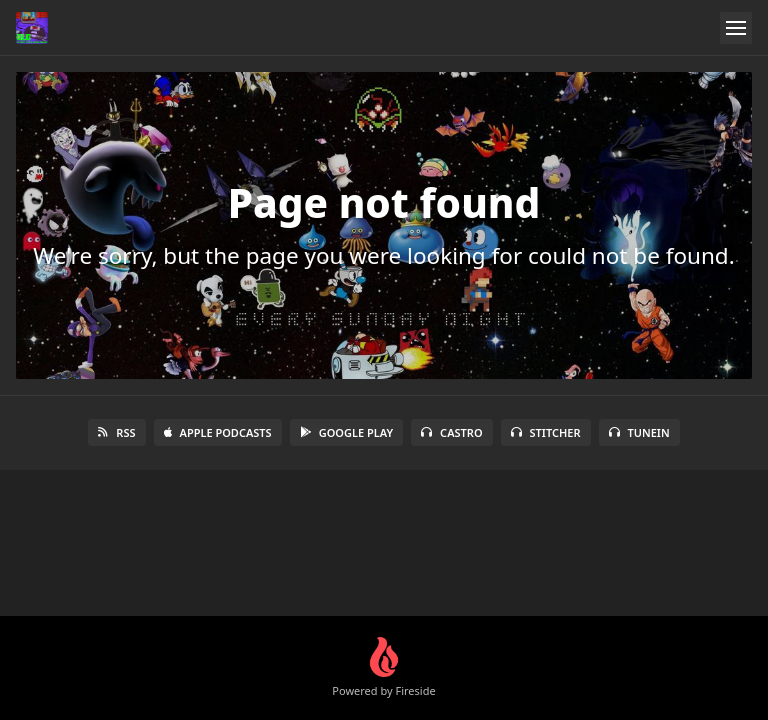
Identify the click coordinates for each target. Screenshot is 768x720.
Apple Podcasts (218, 432)
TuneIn (639, 432)
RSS (116, 432)
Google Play (346, 432)
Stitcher (546, 432)
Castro (451, 432)
